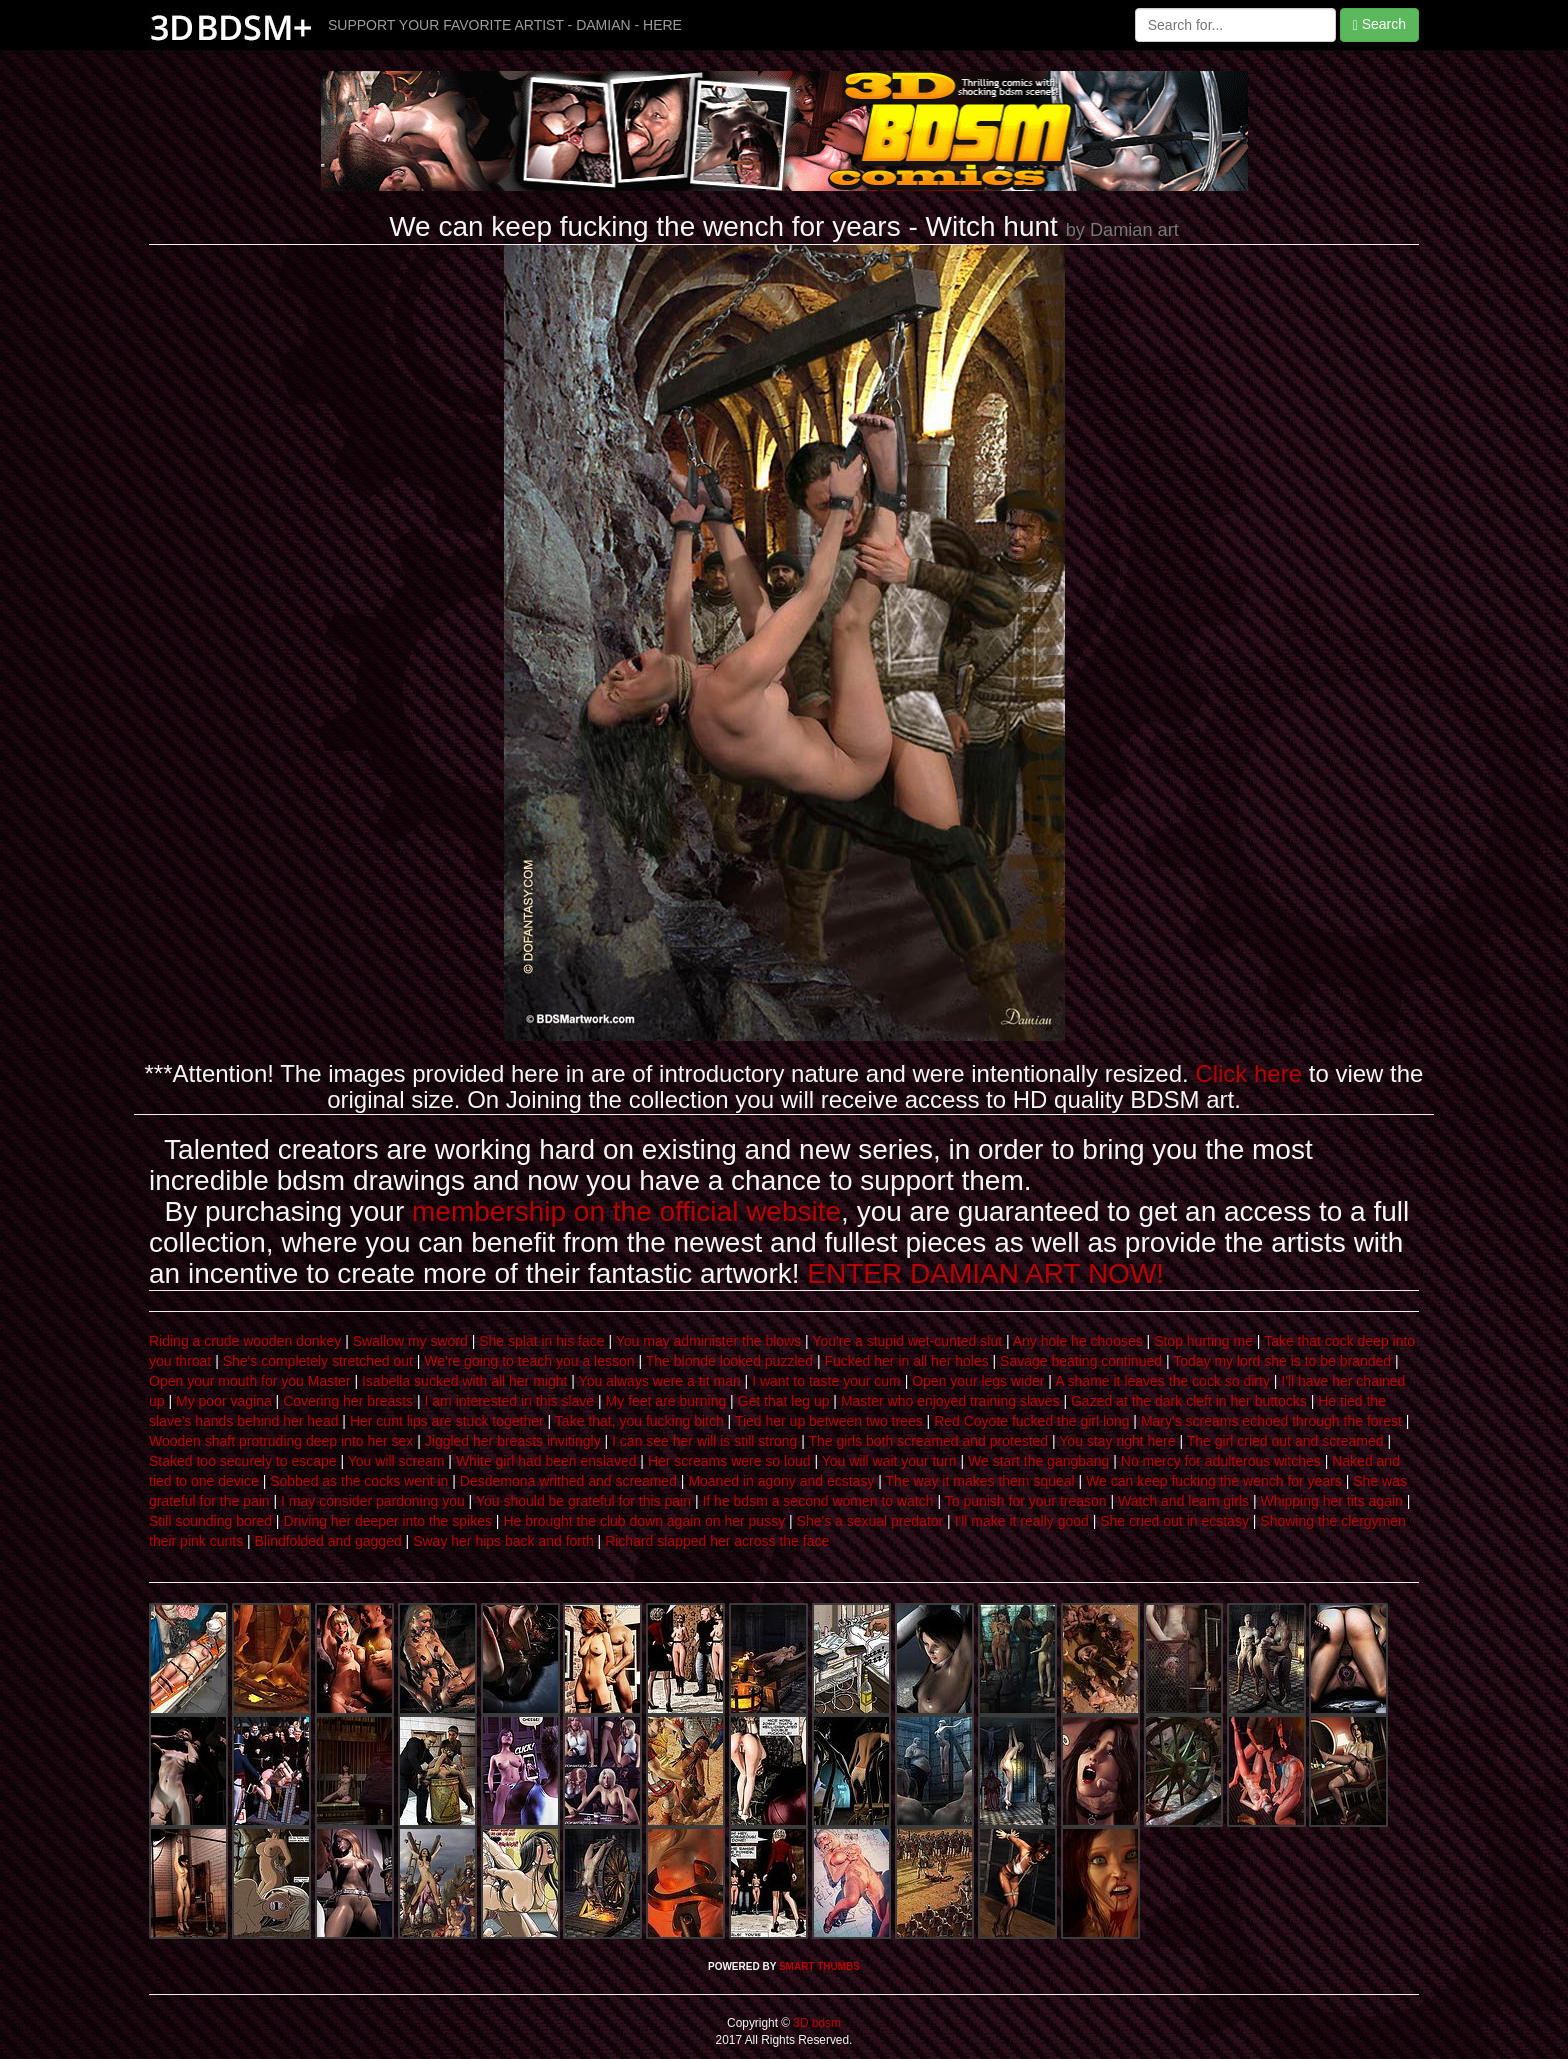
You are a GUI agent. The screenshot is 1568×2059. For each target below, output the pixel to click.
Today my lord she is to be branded (1282, 1361)
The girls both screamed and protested (928, 1441)
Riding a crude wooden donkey (245, 1341)
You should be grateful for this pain (583, 1501)
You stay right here (1117, 1441)
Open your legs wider (978, 1381)
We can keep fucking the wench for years (1214, 1481)
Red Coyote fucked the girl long (1031, 1421)
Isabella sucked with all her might (464, 1381)
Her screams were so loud (729, 1461)
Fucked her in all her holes (906, 1361)
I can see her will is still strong (704, 1441)
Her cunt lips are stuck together (447, 1421)
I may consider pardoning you (373, 1501)
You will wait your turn (889, 1461)
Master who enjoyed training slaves (950, 1401)
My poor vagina (224, 1401)
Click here (1248, 1073)
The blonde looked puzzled (729, 1361)
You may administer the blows (708, 1341)
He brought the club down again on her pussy (644, 1521)
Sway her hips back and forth (503, 1541)
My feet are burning (666, 1401)
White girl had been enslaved (546, 1461)
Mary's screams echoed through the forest (1271, 1421)
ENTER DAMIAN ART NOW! (985, 1273)
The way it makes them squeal (980, 1481)
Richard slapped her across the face (717, 1541)
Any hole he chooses (1078, 1341)
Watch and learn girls (1183, 1501)
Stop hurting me (1203, 1341)
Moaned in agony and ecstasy (781, 1481)
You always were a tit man (660, 1381)
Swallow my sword (410, 1341)
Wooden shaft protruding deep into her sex (281, 1441)
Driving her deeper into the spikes (387, 1521)
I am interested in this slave (510, 1401)
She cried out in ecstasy (1174, 1521)
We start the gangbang (1038, 1461)
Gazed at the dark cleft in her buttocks (1189, 1401)
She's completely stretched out (318, 1361)
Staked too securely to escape (243, 1461)
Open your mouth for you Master (250, 1381)
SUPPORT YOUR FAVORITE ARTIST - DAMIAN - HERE (505, 25)
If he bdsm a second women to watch (817, 1501)
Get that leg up (784, 1401)
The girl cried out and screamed (1285, 1441)
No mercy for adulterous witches (1221, 1461)
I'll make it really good (1022, 1521)
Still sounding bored (210, 1521)
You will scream (396, 1461)
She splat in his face (541, 1341)
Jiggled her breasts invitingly (513, 1441)
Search (1379, 24)
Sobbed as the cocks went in (359, 1481)
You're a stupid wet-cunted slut (907, 1341)
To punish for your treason (1026, 1501)
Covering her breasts (348, 1401)
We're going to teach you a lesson (529, 1361)
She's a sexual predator (870, 1521)
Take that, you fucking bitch (639, 1421)
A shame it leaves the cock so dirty (1162, 1381)
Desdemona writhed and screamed (568, 1481)
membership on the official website (626, 1211)
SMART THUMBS (819, 1966)
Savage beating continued (1081, 1361)
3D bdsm (815, 2023)
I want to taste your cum (826, 1381)
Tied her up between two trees (829, 1421)
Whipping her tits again (1331, 1501)
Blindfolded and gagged (328, 1541)
